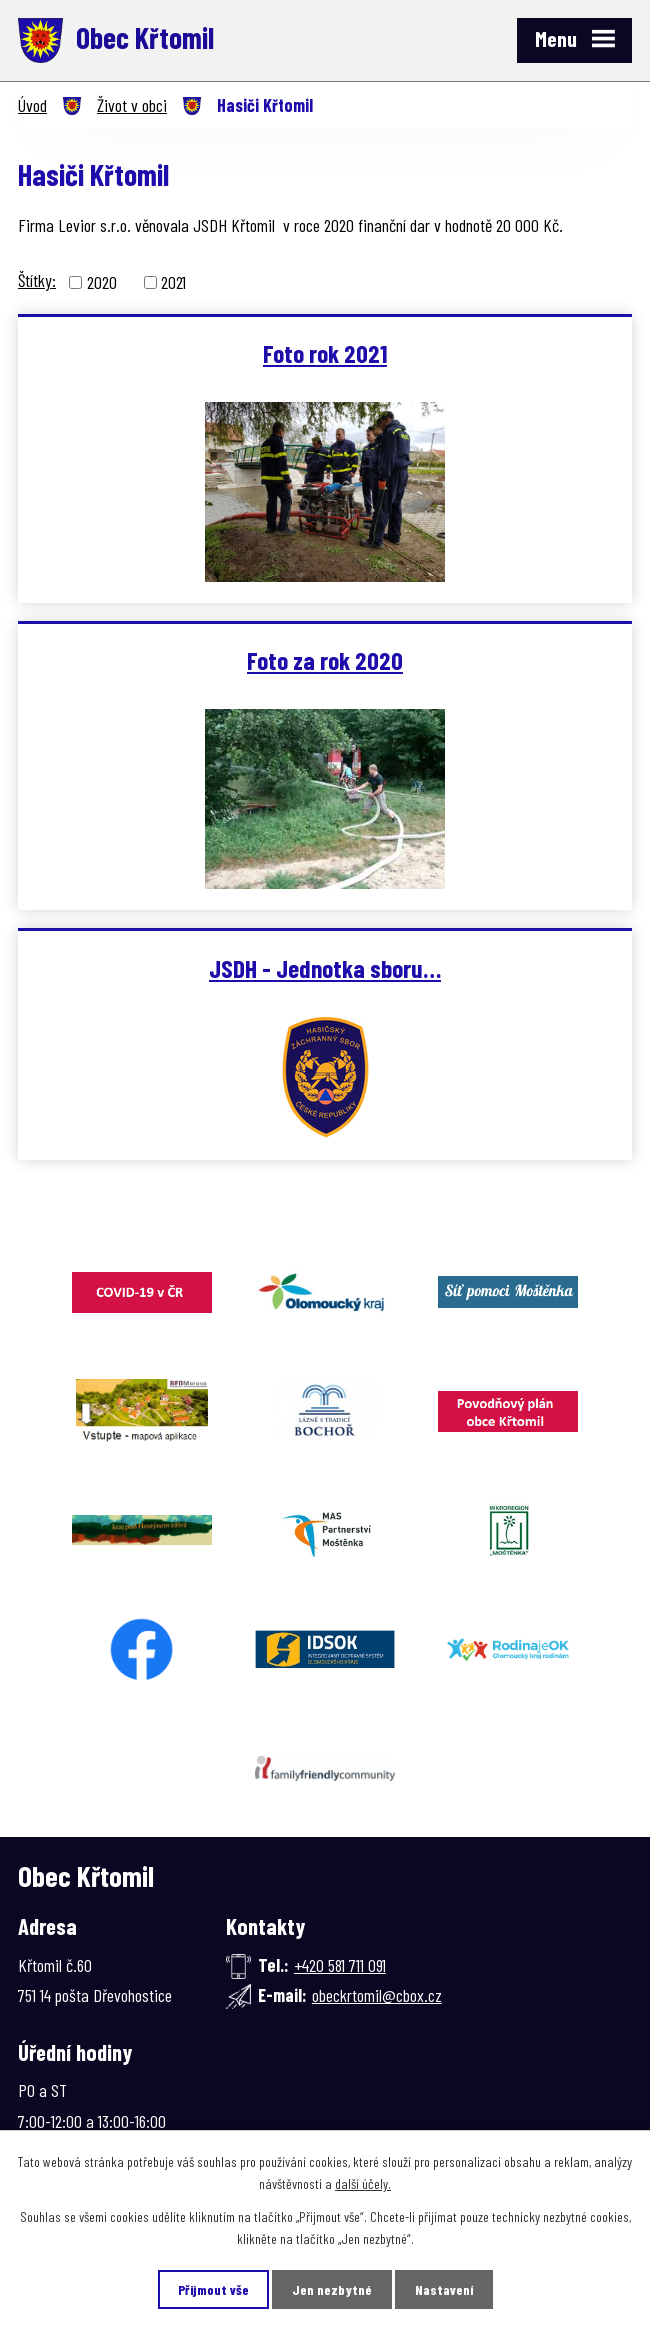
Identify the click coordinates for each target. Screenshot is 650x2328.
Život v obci (132, 105)
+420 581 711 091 (340, 1965)
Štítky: (37, 280)
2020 (102, 282)
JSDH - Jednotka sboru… (325, 968)
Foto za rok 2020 (325, 660)
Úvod (32, 105)
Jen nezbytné (332, 2289)
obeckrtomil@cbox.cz (377, 1995)
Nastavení (444, 2289)
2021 (173, 282)
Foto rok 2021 (325, 353)
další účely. (363, 2183)
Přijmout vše (213, 2289)
